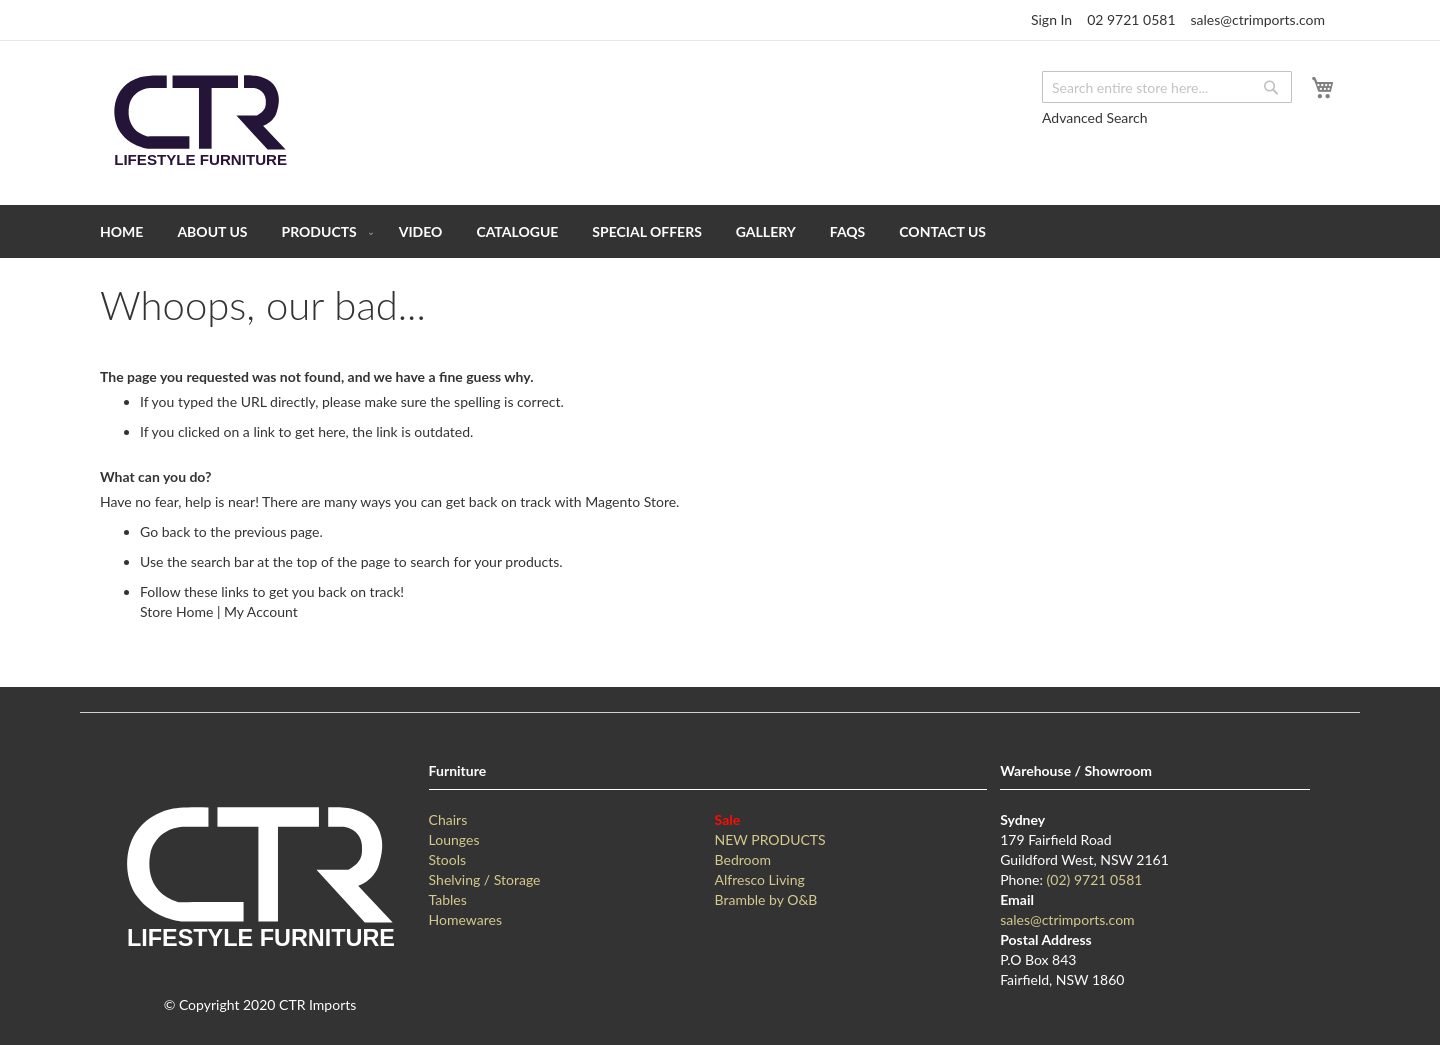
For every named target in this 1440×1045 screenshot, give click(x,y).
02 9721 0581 (1131, 19)
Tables (448, 899)
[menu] (720, 231)
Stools (448, 859)
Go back (165, 531)
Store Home (176, 611)
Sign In (1051, 19)
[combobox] (1167, 87)
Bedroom (743, 859)
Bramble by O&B (766, 899)
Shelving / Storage (485, 879)
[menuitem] (121, 231)
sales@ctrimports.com (1258, 19)
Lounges (454, 839)
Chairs (448, 819)
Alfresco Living (760, 879)
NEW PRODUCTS (770, 839)
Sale (728, 819)
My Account (261, 611)
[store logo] (200, 121)
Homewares (465, 919)
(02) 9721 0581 (1095, 879)
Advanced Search (1095, 117)
